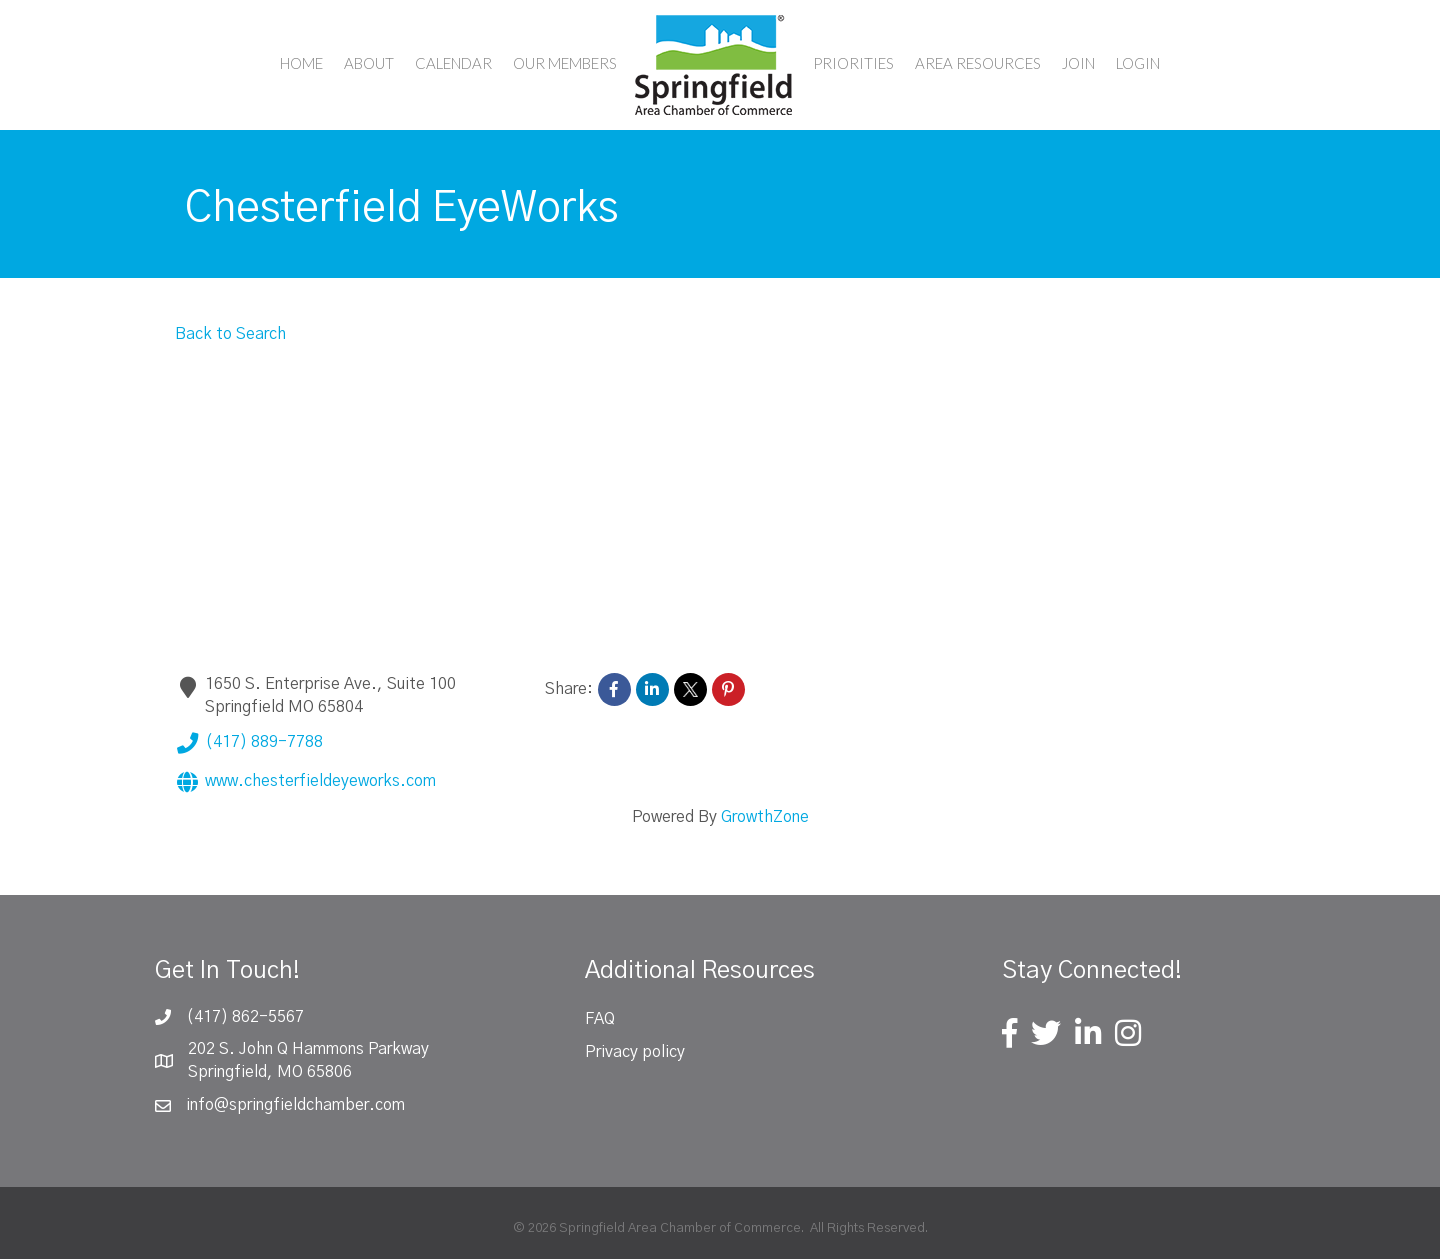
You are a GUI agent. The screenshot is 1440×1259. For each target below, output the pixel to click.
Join (1078, 63)
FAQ (600, 1019)
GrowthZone (765, 817)
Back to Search (230, 334)
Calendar (453, 63)
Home (301, 63)
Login (1138, 63)
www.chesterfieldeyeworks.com (305, 782)
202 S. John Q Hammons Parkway (308, 1049)
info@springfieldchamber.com (295, 1105)
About (369, 63)
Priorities (853, 63)
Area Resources (978, 63)
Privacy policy (635, 1052)
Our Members (565, 63)
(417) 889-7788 (249, 743)
